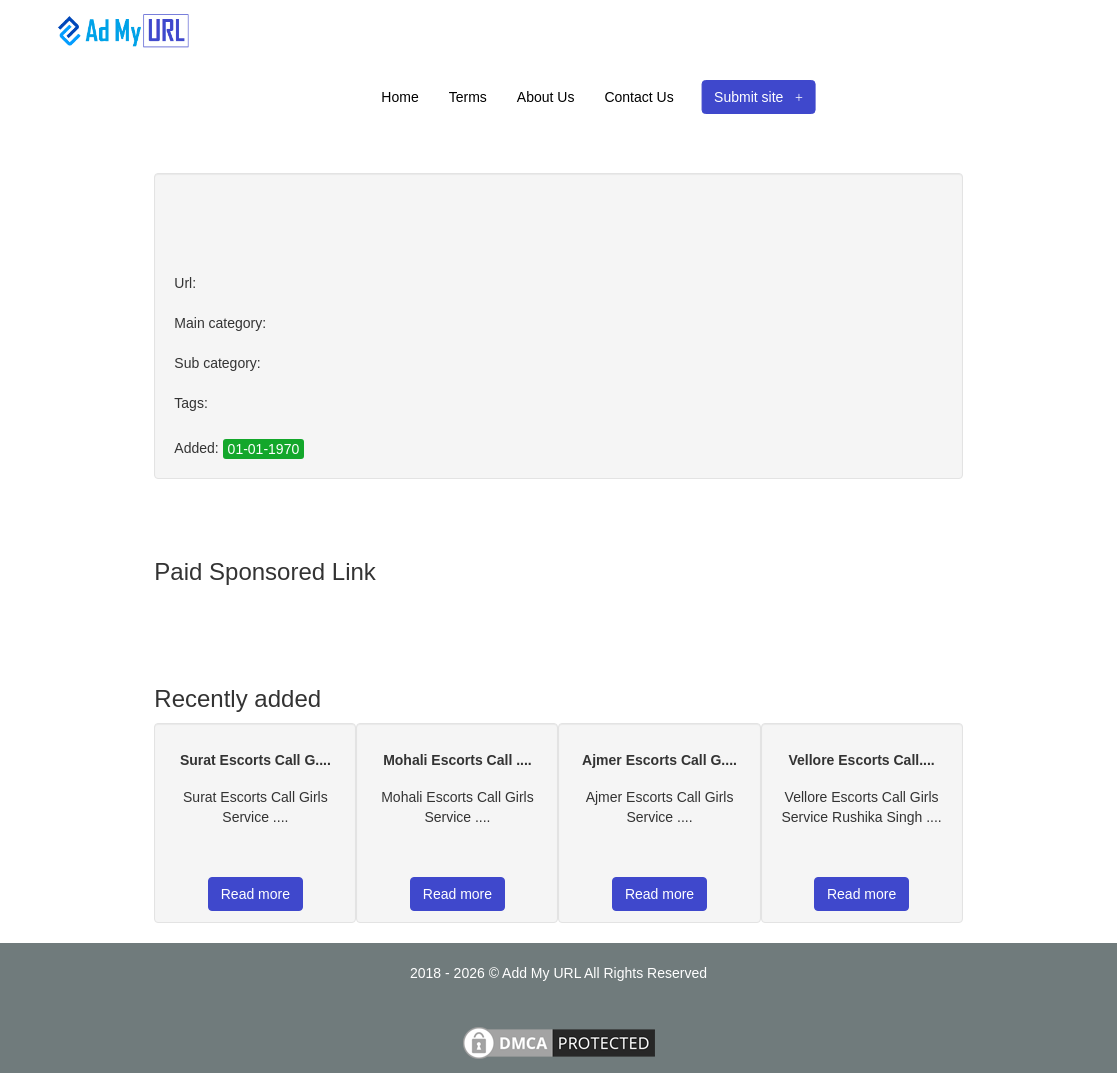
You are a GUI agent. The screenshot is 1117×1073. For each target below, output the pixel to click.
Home (399, 97)
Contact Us (638, 97)
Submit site (758, 97)
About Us (546, 97)
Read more (255, 894)
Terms (468, 97)
